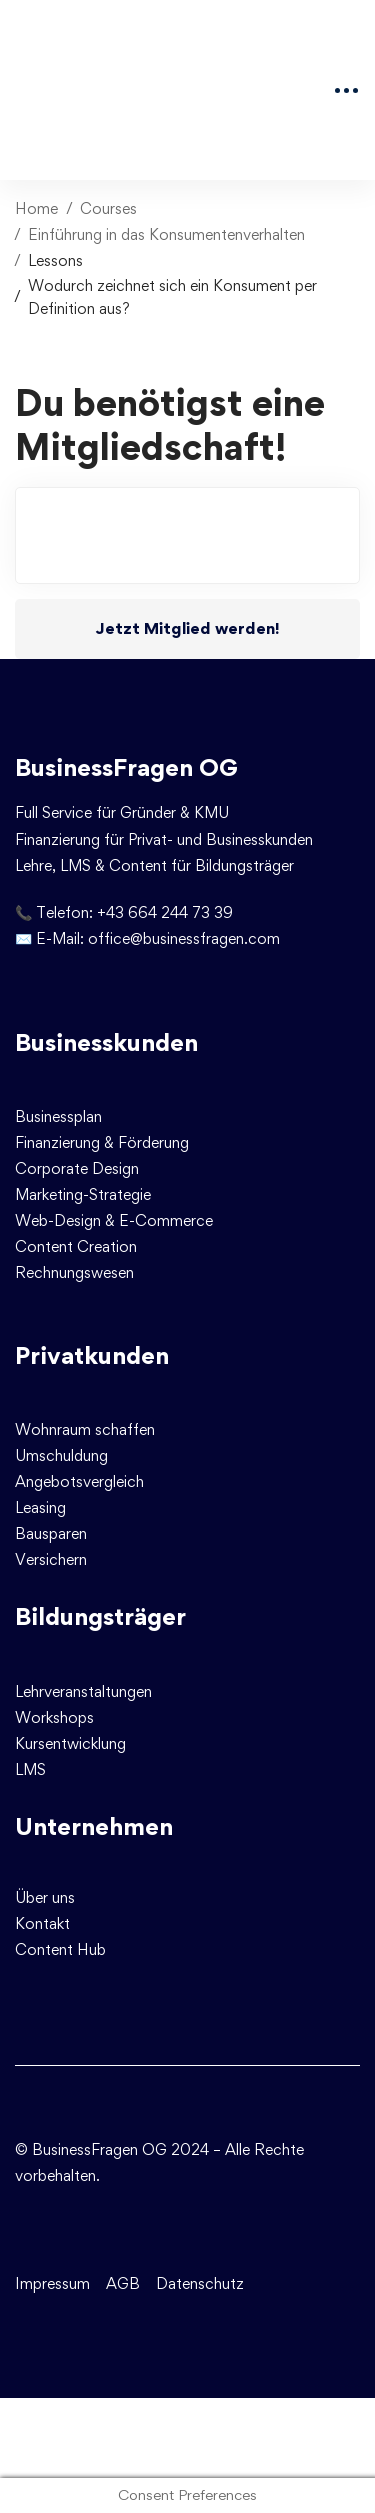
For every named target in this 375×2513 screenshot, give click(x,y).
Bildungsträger (100, 1616)
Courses (108, 208)
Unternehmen (94, 1826)
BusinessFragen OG (126, 767)
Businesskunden (106, 1042)
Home (36, 208)
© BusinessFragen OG (91, 2149)
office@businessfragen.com (184, 938)
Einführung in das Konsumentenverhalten (166, 234)
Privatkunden (92, 1355)
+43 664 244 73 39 (165, 912)
